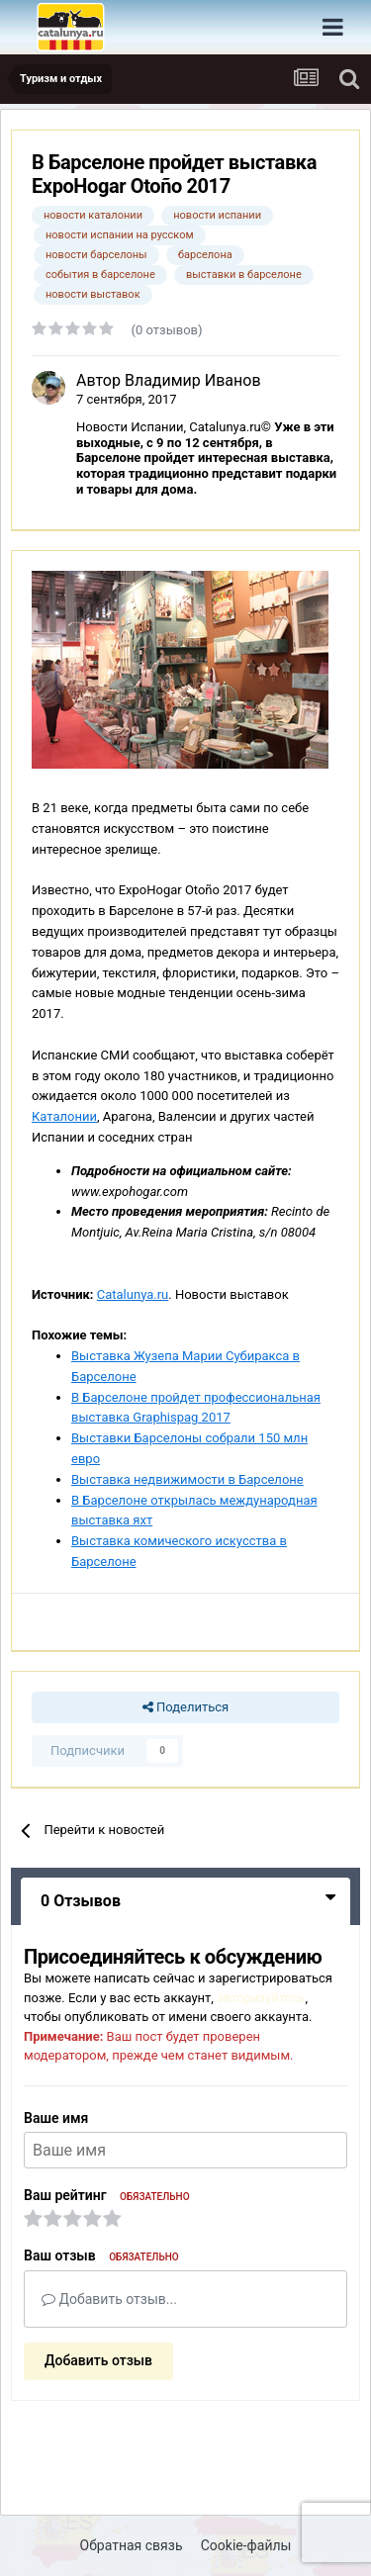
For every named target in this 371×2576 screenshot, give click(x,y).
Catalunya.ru (133, 1294)
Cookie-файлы (246, 2545)
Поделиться (185, 1707)
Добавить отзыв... (109, 2299)
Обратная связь (131, 2545)
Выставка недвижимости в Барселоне (187, 1479)
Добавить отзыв (98, 2360)
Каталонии (64, 1116)
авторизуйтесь (261, 1997)
